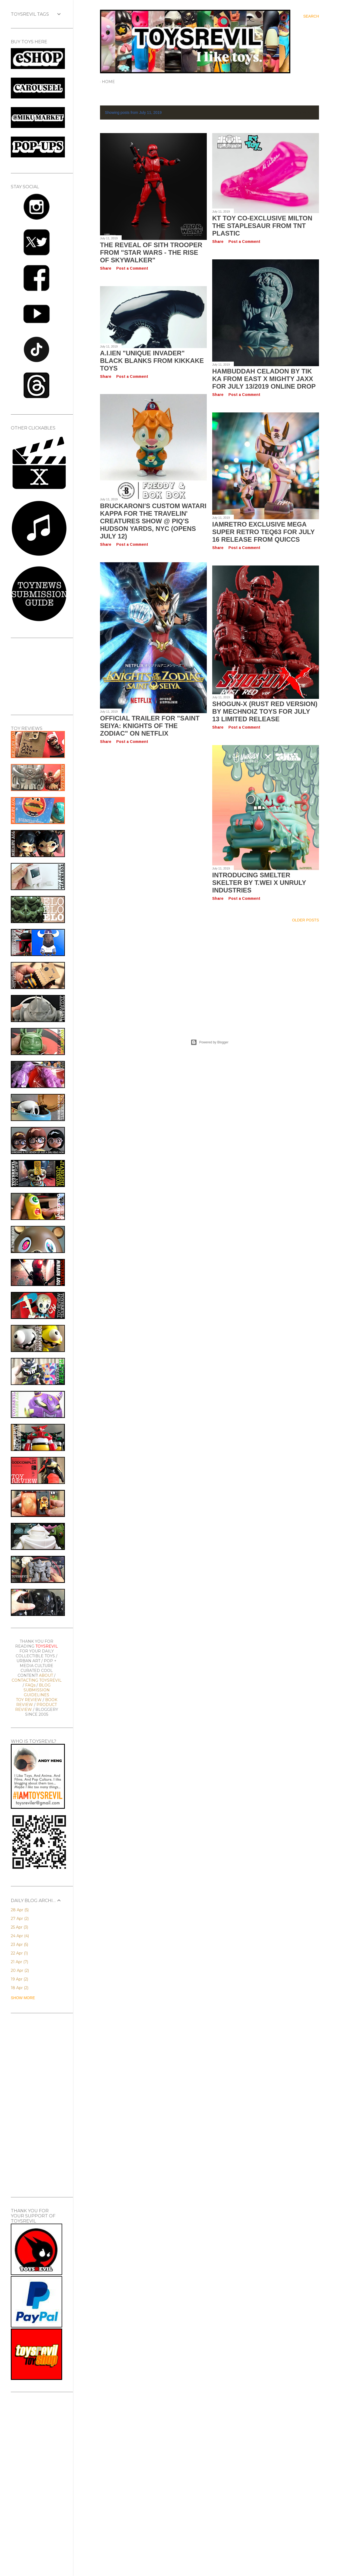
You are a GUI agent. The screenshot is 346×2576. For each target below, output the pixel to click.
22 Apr (19, 1953)
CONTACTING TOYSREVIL (37, 1680)
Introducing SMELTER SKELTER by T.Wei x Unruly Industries (259, 882)
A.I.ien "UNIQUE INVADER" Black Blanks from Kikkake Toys (152, 360)
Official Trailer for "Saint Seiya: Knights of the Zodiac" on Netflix (149, 726)
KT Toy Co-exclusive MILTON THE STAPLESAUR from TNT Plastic (262, 225)
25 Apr (19, 1927)
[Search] (311, 16)
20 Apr (20, 1970)
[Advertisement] (209, 974)
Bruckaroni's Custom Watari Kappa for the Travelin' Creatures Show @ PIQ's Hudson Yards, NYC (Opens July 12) (153, 521)
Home (108, 81)
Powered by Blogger (209, 1042)
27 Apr (20, 1918)
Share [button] (105, 268)
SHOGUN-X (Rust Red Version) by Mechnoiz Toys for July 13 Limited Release (264, 711)
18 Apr (19, 1987)
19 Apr (19, 1979)
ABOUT (46, 1675)
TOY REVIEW (29, 1699)
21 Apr (19, 1961)
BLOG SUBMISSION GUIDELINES (37, 1690)
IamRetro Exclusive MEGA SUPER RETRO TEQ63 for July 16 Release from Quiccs (263, 532)
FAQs (30, 1685)
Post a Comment (132, 268)
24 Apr (20, 1935)
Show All (304, 112)
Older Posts (305, 920)
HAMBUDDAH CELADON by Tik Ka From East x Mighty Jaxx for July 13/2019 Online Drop (264, 379)
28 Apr (20, 1909)
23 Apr (19, 1944)
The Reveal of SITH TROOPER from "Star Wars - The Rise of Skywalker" (151, 252)
